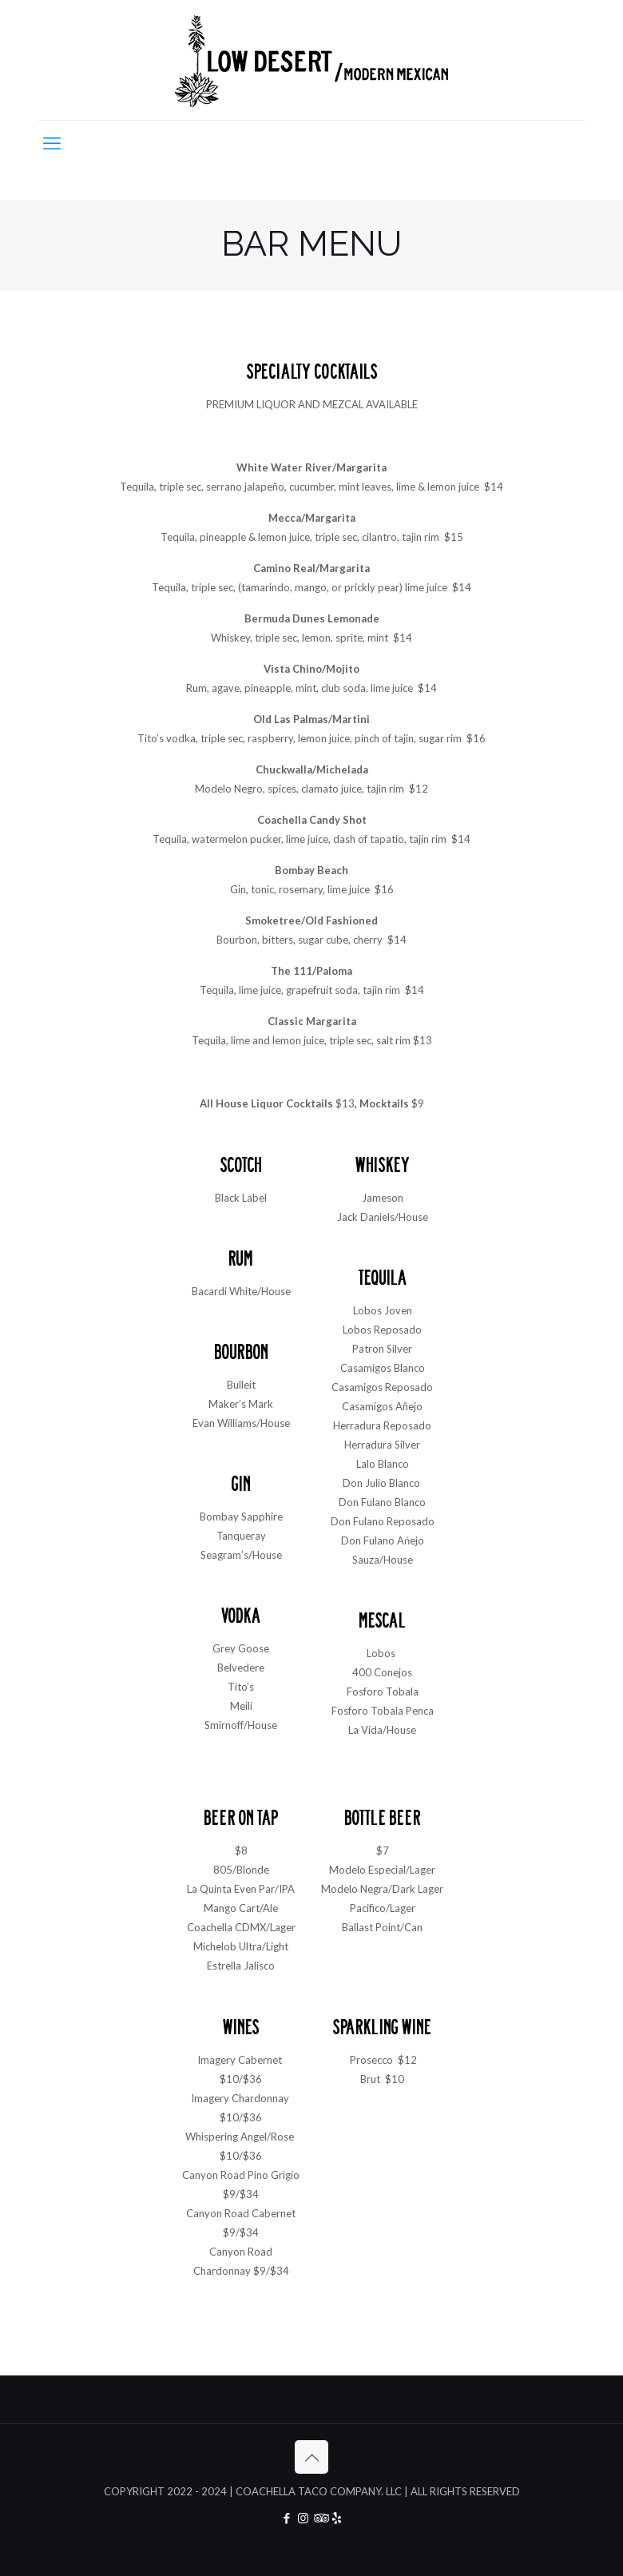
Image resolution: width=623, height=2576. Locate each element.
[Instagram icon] (303, 2517)
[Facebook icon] (286, 2517)
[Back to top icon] (311, 2457)
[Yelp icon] (337, 2517)
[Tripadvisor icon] (320, 2517)
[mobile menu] (51, 143)
